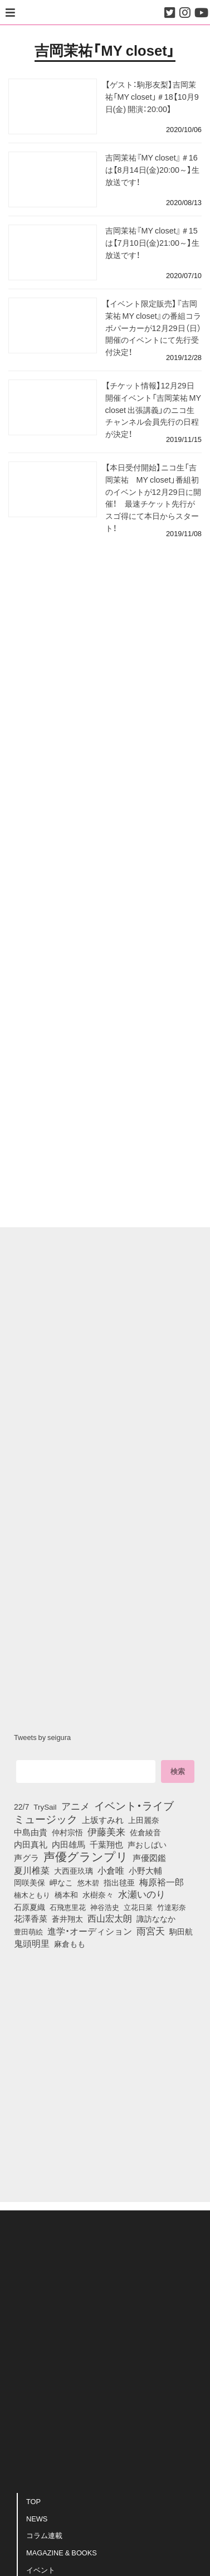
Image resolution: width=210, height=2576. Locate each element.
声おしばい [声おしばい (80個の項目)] (147, 1844)
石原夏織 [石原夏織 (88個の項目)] (29, 1906)
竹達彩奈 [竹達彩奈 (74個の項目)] (171, 1906)
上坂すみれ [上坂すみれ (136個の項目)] (103, 1819)
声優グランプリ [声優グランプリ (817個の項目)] (85, 1855)
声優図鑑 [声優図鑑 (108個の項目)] (149, 1857)
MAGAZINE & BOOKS (61, 2552)
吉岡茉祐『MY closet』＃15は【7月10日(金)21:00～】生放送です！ (152, 242)
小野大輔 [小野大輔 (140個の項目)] (145, 1870)
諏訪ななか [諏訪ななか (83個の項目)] (155, 1918)
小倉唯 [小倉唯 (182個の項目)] (110, 1869)
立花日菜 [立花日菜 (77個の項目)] (138, 1906)
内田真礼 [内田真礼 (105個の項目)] (30, 1844)
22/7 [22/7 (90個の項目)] (21, 1806)
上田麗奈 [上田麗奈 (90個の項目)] (143, 1819)
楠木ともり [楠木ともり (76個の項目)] (32, 1894)
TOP (33, 2501)
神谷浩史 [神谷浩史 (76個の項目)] (104, 1906)
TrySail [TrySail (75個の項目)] (44, 1806)
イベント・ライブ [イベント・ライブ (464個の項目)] (134, 1805)
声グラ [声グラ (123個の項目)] (26, 1857)
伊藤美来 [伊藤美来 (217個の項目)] (106, 1831)
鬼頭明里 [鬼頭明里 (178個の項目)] (32, 1942)
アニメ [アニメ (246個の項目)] (75, 1805)
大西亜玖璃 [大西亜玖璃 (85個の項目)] (73, 1870)
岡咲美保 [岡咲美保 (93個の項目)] (29, 1882)
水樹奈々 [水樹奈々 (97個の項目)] (98, 1894)
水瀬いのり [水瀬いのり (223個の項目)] (141, 1893)
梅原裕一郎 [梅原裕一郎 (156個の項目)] (161, 1882)
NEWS (36, 2518)
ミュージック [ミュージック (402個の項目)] (45, 1818)
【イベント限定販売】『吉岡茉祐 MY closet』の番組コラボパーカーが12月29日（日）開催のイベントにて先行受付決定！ (153, 327)
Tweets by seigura (42, 1737)
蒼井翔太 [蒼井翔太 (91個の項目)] (67, 1918)
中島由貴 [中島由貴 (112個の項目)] (30, 1832)
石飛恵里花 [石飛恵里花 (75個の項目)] (68, 1906)
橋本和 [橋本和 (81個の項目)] (66, 1894)
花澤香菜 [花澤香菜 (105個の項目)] (30, 1918)
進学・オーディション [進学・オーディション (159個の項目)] (89, 1931)
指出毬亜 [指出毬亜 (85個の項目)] (119, 1882)
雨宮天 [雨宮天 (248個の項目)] (150, 1930)
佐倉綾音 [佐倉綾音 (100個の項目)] (145, 1832)
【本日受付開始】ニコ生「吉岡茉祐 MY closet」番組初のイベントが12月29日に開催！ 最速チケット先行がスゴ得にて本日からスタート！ (153, 497)
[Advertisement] (105, 595)
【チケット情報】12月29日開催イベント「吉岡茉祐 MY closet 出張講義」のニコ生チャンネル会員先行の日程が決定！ (153, 409)
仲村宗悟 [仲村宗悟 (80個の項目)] (67, 1832)
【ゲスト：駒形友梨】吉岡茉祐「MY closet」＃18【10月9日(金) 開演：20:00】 (152, 96)
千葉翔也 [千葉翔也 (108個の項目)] (106, 1844)
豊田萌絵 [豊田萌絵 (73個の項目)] (28, 1931)
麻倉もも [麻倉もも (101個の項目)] (69, 1943)
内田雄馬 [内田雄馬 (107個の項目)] (68, 1844)
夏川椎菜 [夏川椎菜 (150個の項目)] (32, 1870)
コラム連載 (44, 2535)
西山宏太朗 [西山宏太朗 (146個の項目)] (109, 1918)
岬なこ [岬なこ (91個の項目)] (61, 1882)
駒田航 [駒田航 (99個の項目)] (181, 1931)
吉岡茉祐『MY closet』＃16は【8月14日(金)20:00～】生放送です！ (152, 169)
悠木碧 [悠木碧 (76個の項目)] (88, 1882)
